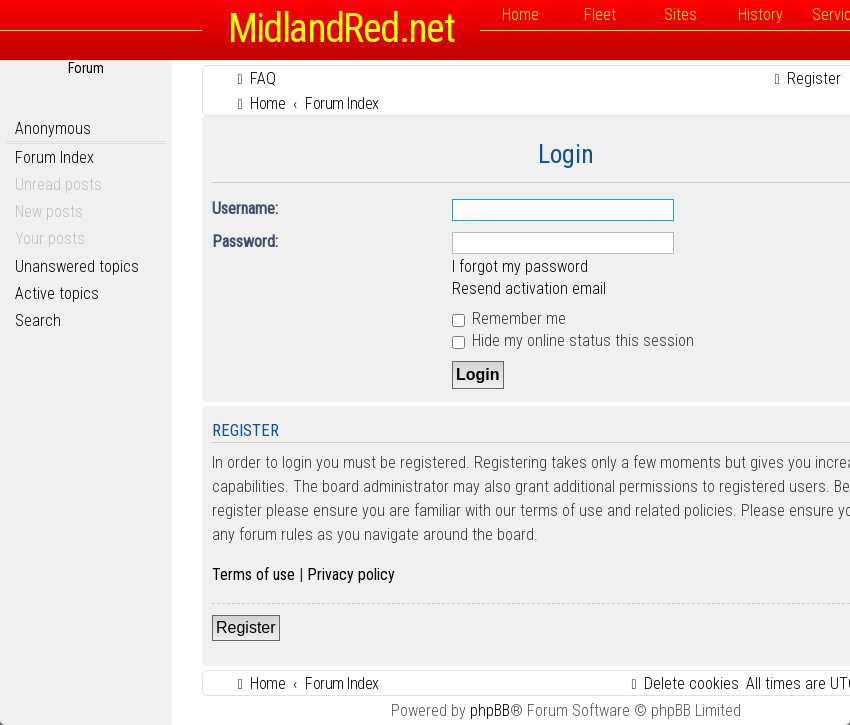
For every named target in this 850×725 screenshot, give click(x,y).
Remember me (509, 318)
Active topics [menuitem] (57, 293)
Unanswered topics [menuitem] (77, 266)
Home (520, 14)
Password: (245, 241)
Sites (680, 14)
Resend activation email (529, 288)
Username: (245, 208)
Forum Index (54, 157)
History (760, 14)
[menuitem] (254, 78)
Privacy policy (351, 574)
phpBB (490, 710)
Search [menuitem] (38, 320)
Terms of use (253, 574)
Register (246, 627)
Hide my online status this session (573, 340)
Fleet (600, 14)
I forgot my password (520, 266)
